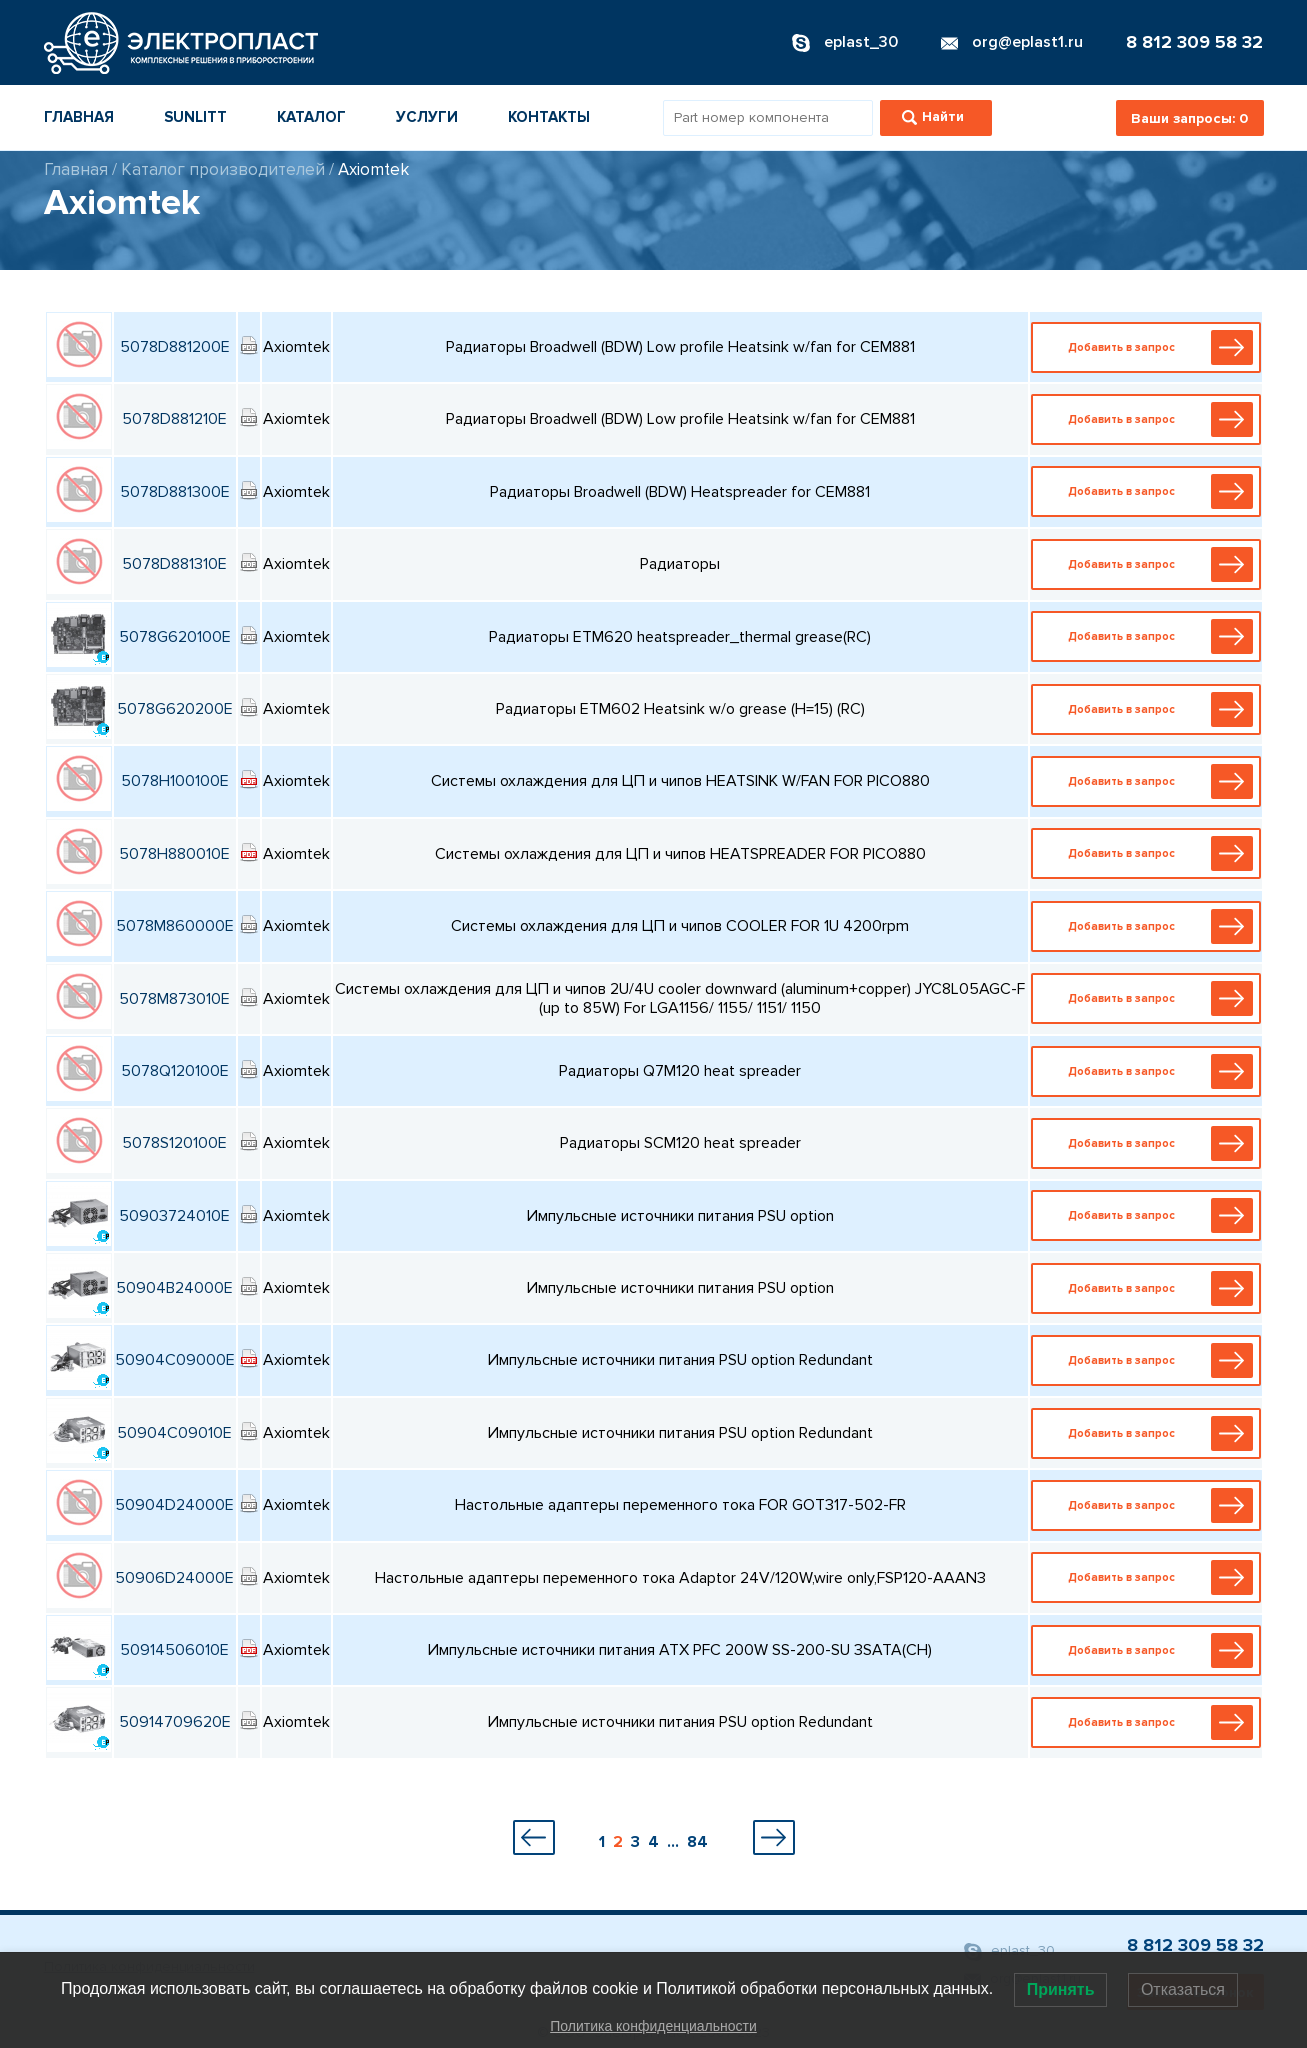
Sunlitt (195, 117)
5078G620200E (175, 709)
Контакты (549, 117)
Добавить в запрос (1150, 347)
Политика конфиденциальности (653, 2026)
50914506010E (174, 1650)
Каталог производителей (223, 169)
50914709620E (175, 1722)
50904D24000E (174, 1505)
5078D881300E (175, 492)
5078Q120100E (175, 1071)
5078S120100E (174, 1143)
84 (697, 1842)
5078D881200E (175, 347)
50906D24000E (174, 1578)
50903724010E (174, 1216)
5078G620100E (175, 637)
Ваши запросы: (1189, 118)
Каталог (311, 117)
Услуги (427, 117)
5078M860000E (175, 926)
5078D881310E (174, 564)
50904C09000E (175, 1360)
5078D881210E (174, 419)
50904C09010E (174, 1433)
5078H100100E (175, 781)
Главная (79, 117)
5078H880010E (174, 854)
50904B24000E (174, 1288)
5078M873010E (174, 999)
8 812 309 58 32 (1194, 42)
